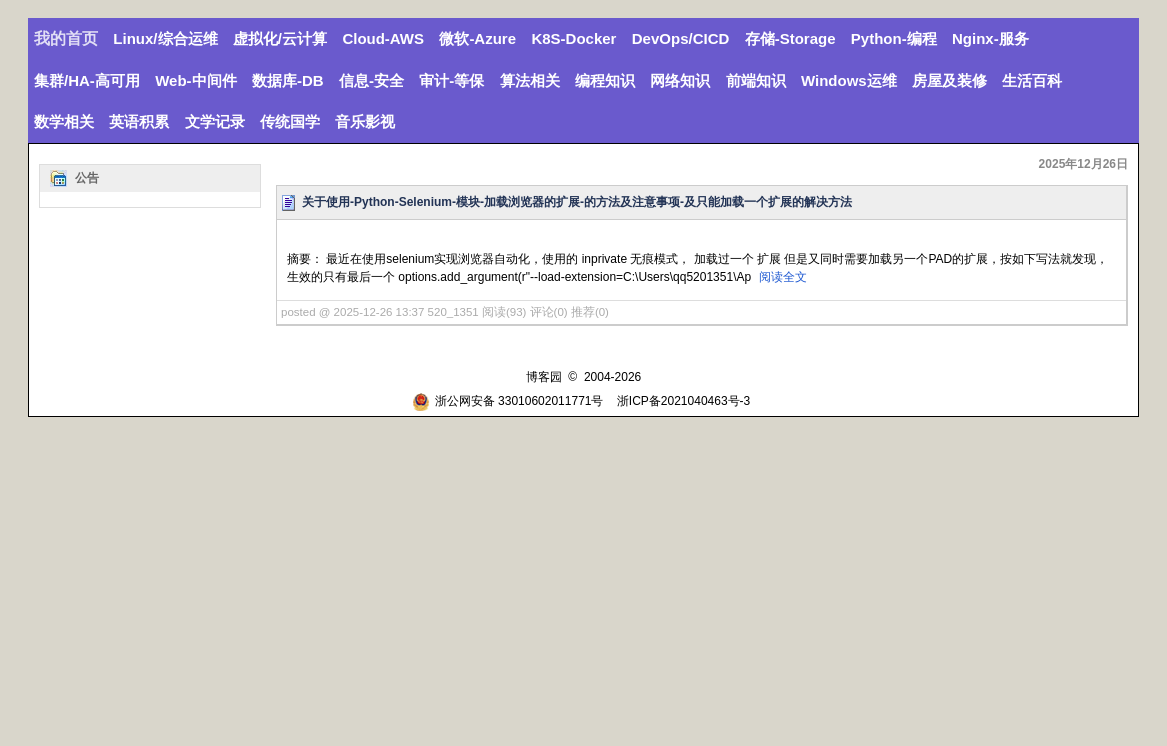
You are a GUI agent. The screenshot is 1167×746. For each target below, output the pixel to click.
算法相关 (530, 80)
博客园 (544, 377)
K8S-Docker (573, 38)
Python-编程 (894, 38)
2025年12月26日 (1083, 164)
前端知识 (756, 80)
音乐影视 (365, 121)
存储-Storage (790, 38)
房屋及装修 (949, 80)
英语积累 (139, 121)
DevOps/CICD (681, 38)
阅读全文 (783, 277)
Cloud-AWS (383, 38)
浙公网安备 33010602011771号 (508, 401)
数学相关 (64, 121)
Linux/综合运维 (165, 38)
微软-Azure (477, 38)
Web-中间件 (195, 80)
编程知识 (605, 80)
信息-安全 (371, 80)
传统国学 (290, 121)
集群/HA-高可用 (87, 80)
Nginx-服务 (990, 38)
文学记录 (215, 121)
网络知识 (680, 80)
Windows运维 (849, 80)
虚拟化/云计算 (280, 38)
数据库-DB (288, 80)
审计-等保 (451, 80)
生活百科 (1032, 80)
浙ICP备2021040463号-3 (683, 401)
